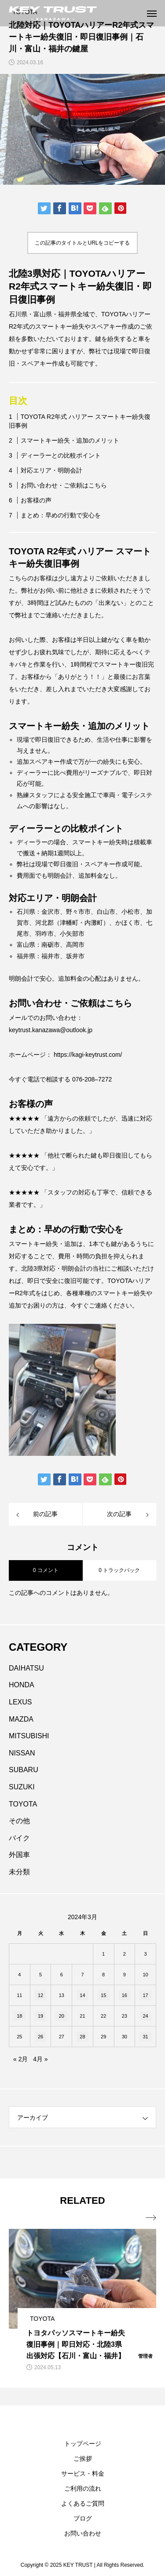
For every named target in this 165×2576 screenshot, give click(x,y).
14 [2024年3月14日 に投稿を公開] (82, 1995)
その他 (19, 1821)
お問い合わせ (82, 2533)
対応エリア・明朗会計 (51, 470)
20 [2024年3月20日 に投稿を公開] (61, 2016)
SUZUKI (22, 1787)
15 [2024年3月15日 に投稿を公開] (103, 1995)
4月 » (40, 2059)
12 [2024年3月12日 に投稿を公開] (40, 1995)
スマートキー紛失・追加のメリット (70, 440)
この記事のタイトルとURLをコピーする (82, 243)
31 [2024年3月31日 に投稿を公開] (145, 2036)
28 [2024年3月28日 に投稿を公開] (82, 2036)
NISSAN (22, 1753)
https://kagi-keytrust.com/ (88, 1054)
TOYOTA (23, 1804)
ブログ (82, 2518)
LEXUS (20, 1702)
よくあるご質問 (82, 2503)
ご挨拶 (82, 2458)
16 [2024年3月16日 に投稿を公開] (124, 1995)
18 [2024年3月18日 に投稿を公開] (19, 2016)
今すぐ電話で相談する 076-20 (50, 1079)
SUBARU (23, 1770)
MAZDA (21, 1719)
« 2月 (20, 2059)
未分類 (19, 1872)
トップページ (82, 2443)
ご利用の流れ (82, 2488)
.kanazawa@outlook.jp (61, 1029)
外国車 (19, 1854)
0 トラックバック (119, 1570)
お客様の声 (36, 500)
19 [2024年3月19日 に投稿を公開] (40, 2016)
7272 (105, 1079)
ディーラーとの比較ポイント (61, 455)
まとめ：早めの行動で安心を (61, 515)
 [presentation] (151, 2218)
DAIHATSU (26, 1668)
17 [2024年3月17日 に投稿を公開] (145, 1995)
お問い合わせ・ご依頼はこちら (64, 485)
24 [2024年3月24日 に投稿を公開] (145, 2016)
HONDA (21, 1685)
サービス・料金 (82, 2473)
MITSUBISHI (29, 1736)
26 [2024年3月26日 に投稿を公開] (40, 2036)
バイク (19, 1838)
